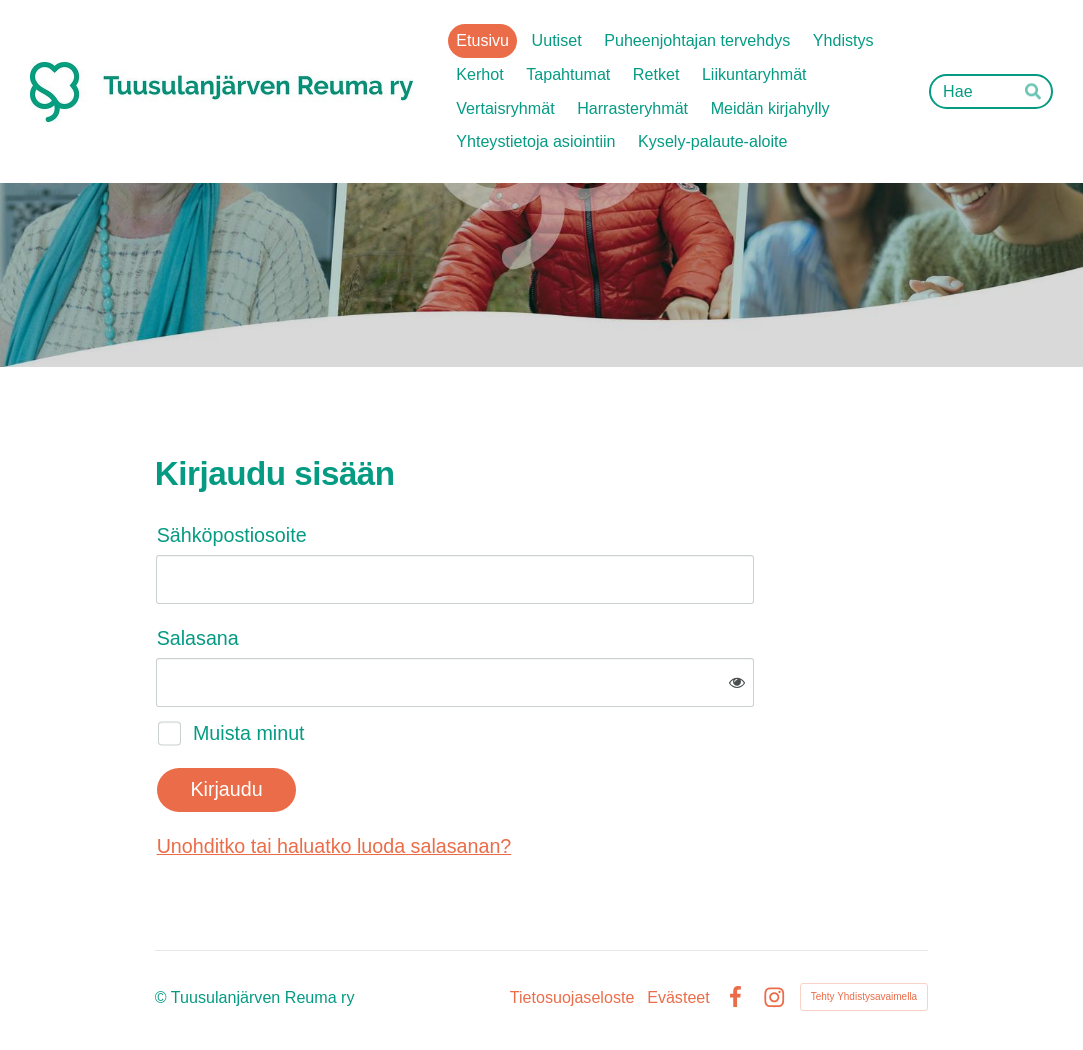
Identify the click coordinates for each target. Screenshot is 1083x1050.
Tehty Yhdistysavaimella (864, 996)
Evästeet (678, 997)
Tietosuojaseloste (572, 997)
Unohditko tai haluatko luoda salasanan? (334, 846)
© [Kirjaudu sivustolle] (163, 997)
